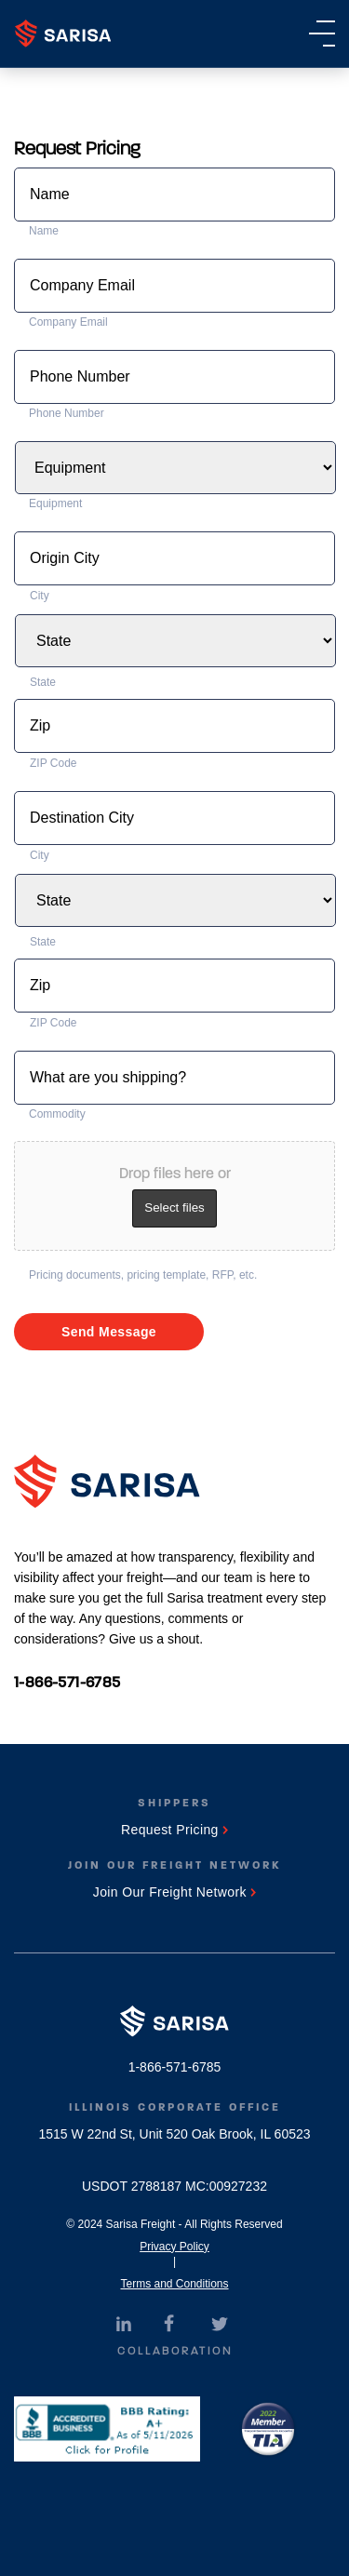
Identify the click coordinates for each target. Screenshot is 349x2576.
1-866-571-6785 (67, 1682)
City (39, 595)
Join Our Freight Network (175, 1892)
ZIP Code (53, 763)
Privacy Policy (174, 2246)
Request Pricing (174, 1829)
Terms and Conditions (174, 2283)
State (43, 682)
